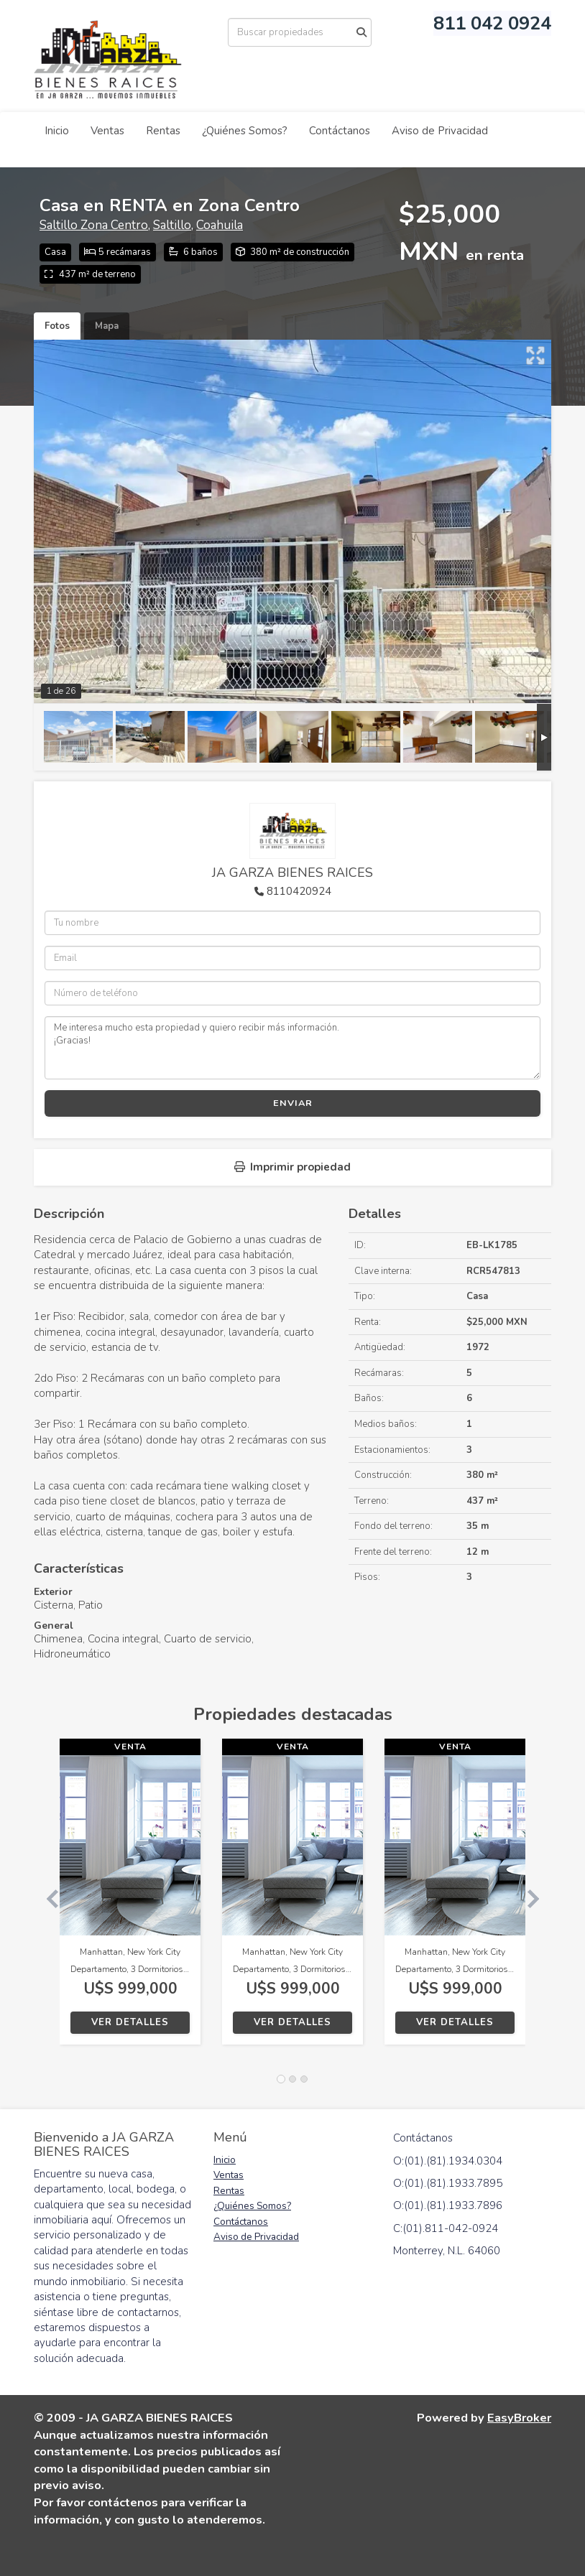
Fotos (57, 326)
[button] (47, 1899)
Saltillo (172, 225)
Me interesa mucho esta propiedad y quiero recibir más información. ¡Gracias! (292, 1047)
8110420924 (299, 891)
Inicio (57, 131)
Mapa (107, 326)
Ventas (107, 131)
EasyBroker (519, 2417)
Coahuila (219, 225)
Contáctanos (339, 131)
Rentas (163, 131)
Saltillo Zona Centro (94, 225)
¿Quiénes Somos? (244, 131)
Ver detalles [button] (130, 2022)
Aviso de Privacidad (440, 131)
